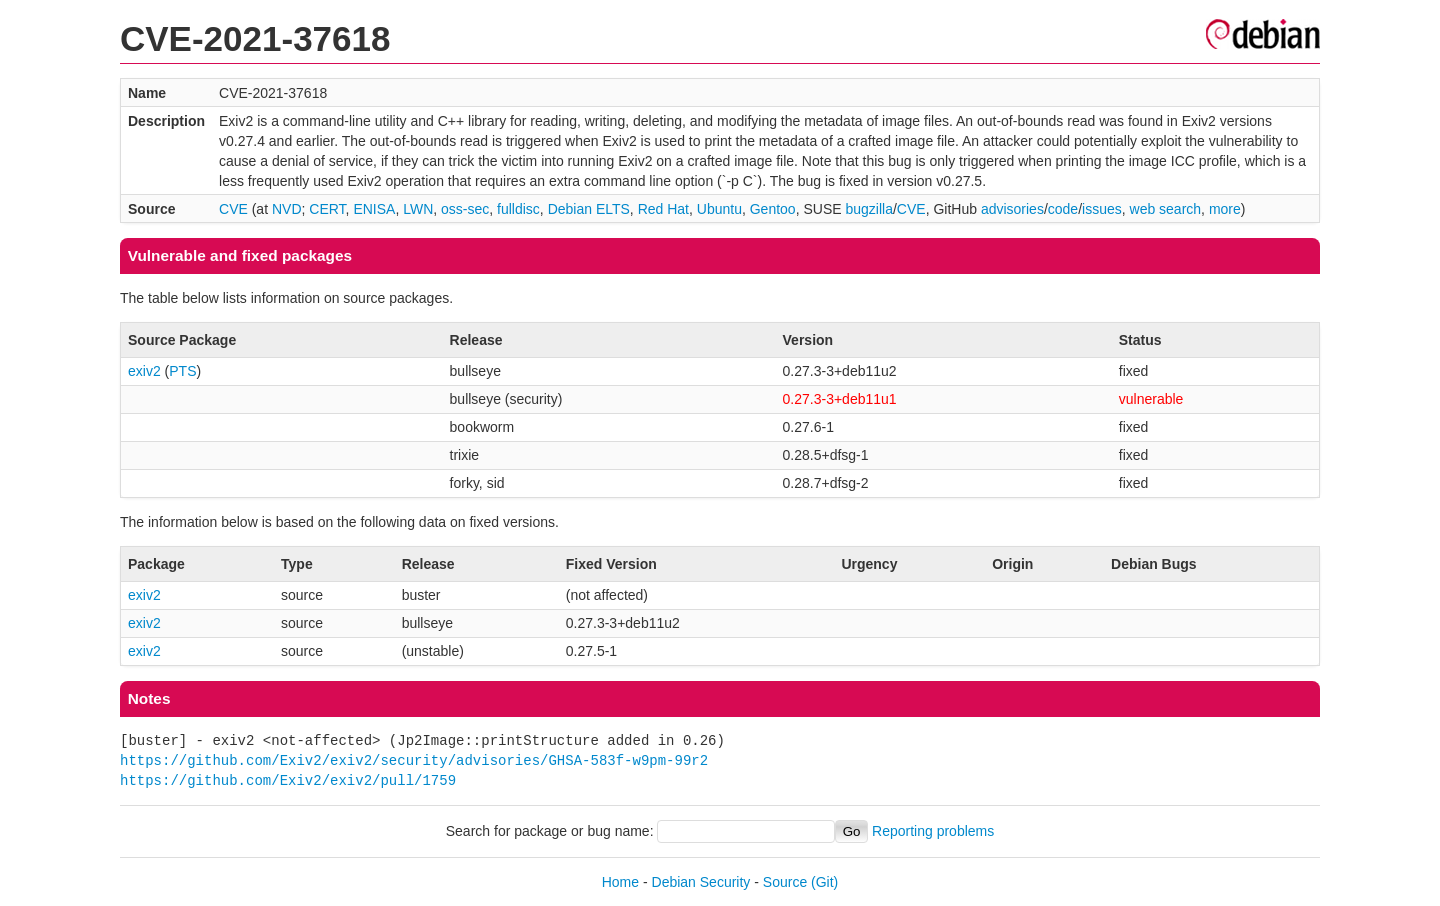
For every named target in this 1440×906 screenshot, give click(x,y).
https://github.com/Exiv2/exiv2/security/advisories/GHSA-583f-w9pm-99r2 (414, 760)
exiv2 (144, 371)
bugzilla (868, 209)
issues (1102, 209)
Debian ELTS (589, 209)
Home (620, 882)
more (1225, 209)
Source (785, 882)
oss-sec (465, 209)
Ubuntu (719, 209)
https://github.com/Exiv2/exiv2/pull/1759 (288, 780)
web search (1166, 209)
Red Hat (663, 209)
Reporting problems (933, 831)
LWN (418, 209)
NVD (287, 209)
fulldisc (518, 209)
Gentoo (773, 209)
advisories (1012, 209)
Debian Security (701, 882)
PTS (182, 371)
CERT (327, 209)
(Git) (824, 882)
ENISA (374, 209)
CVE (233, 209)
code (1063, 209)
